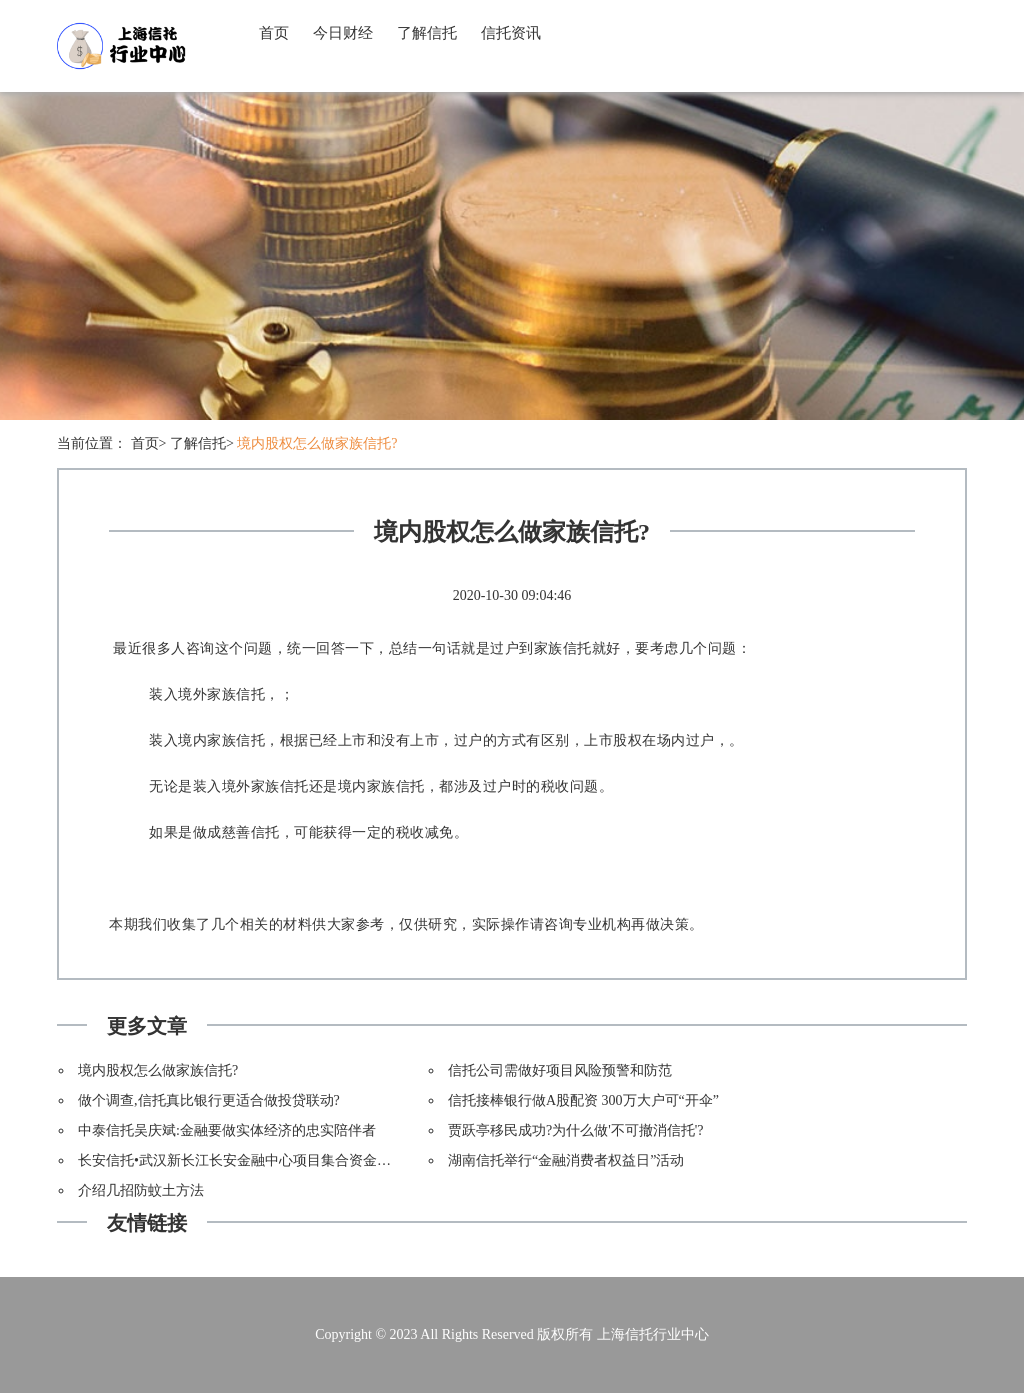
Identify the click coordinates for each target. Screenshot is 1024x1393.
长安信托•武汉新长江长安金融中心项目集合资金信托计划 (255, 1160)
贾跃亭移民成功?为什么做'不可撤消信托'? (575, 1130)
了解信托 (427, 33)
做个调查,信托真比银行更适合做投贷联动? (209, 1100)
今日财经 (343, 33)
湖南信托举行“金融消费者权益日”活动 (566, 1160)
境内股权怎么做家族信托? (317, 443)
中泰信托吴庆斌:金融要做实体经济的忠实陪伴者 (227, 1130)
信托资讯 (511, 33)
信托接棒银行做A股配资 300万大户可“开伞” (583, 1100)
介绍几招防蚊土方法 (141, 1190)
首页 (274, 33)
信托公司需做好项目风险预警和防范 (560, 1070)
